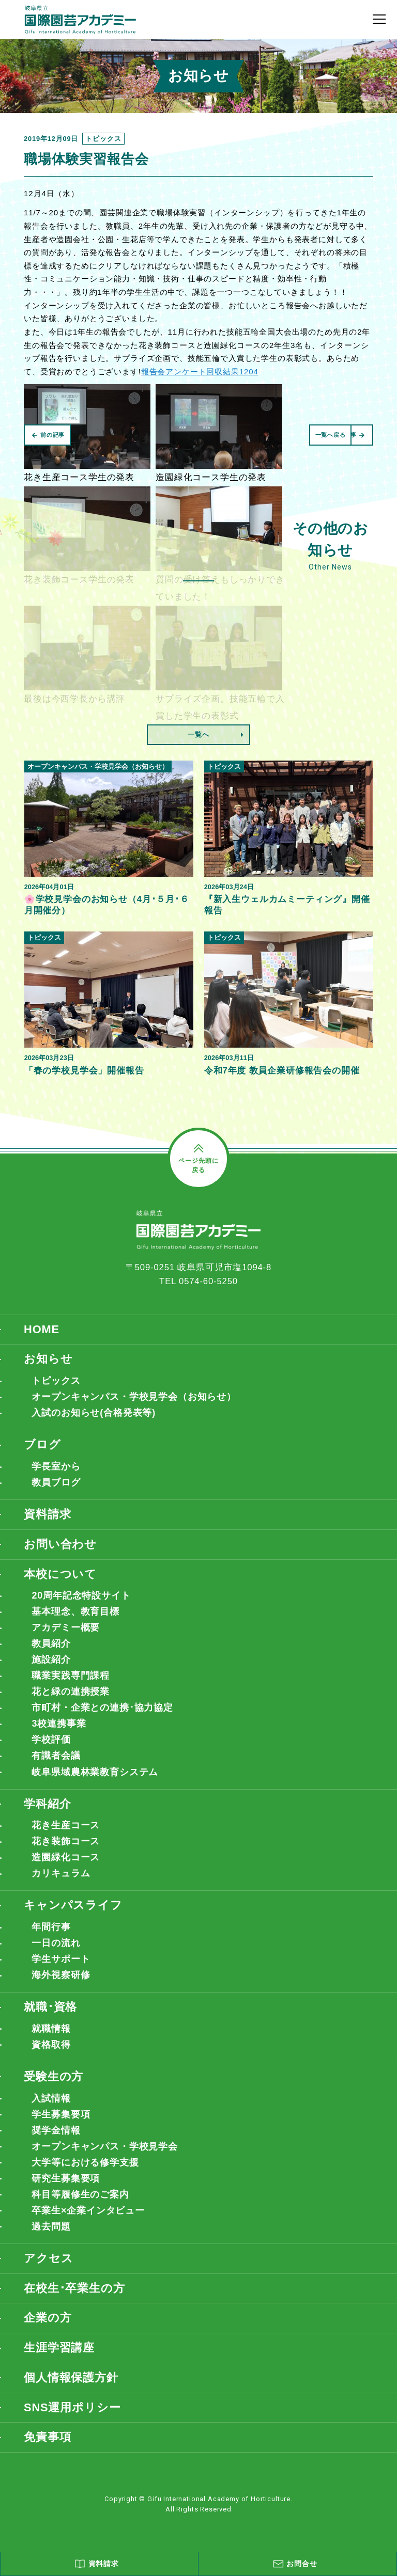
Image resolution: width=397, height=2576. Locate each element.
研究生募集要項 (66, 2178)
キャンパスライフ (73, 1905)
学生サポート (61, 1959)
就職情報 (51, 2029)
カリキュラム (61, 1873)
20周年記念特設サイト (81, 1595)
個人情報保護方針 (71, 2377)
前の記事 (48, 435)
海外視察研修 (61, 1975)
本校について (60, 1574)
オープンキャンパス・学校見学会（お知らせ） (134, 1397)
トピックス (56, 1381)
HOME (41, 1329)
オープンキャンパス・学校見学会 (105, 2146)
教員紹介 (51, 1643)
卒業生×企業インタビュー (88, 2210)
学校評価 (51, 1739)
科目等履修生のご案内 (80, 2194)
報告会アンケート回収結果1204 (199, 371)
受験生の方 (53, 2076)
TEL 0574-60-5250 (198, 1281)
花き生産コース (66, 1825)
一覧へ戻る (330, 435)
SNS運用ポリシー (72, 2407)
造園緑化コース (66, 1857)
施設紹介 (51, 1659)
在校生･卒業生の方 (74, 2288)
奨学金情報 (56, 2130)
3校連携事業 (59, 1723)
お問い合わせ (60, 1544)
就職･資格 (50, 2006)
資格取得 (51, 2045)
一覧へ (198, 734)
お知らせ (48, 1358)
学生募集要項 (61, 2114)
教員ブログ (56, 1482)
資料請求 (47, 1514)
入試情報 (51, 2098)
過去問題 (51, 2226)
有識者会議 (56, 1755)
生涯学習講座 (59, 2347)
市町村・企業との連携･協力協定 (102, 1707)
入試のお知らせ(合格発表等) (94, 1413)
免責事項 (47, 2436)
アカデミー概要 (66, 1627)
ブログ (42, 1444)
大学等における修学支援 (85, 2162)
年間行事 (51, 1927)
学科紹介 (47, 1803)
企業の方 (47, 2317)
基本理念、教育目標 (75, 1611)
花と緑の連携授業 (71, 1691)
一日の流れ (56, 1943)
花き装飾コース (66, 1841)
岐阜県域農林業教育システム (95, 1772)
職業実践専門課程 (71, 1675)
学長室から (56, 1466)
